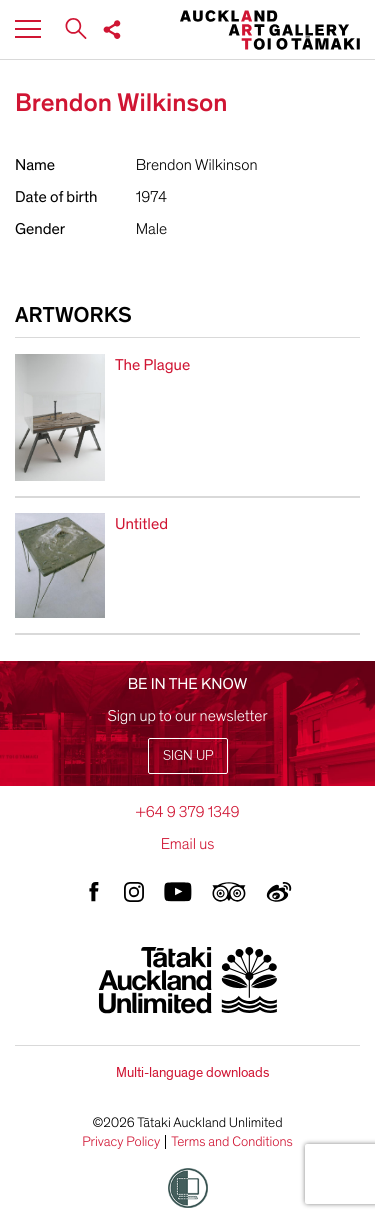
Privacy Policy (121, 1142)
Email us (188, 844)
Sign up (188, 755)
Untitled (141, 524)
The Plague (152, 365)
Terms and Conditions (232, 1142)
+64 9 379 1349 (187, 812)
